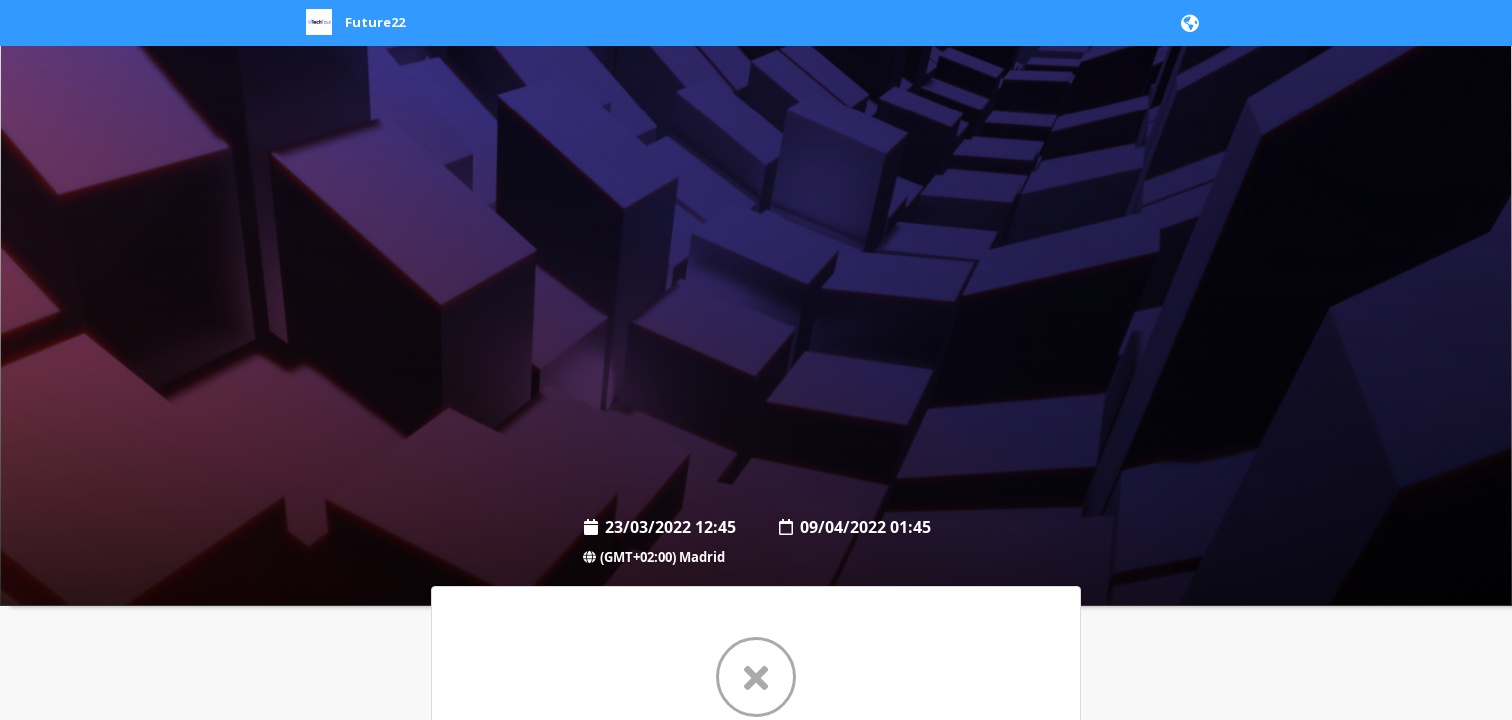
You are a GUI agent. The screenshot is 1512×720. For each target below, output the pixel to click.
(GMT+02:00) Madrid (653, 557)
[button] (1186, 23)
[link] (355, 31)
